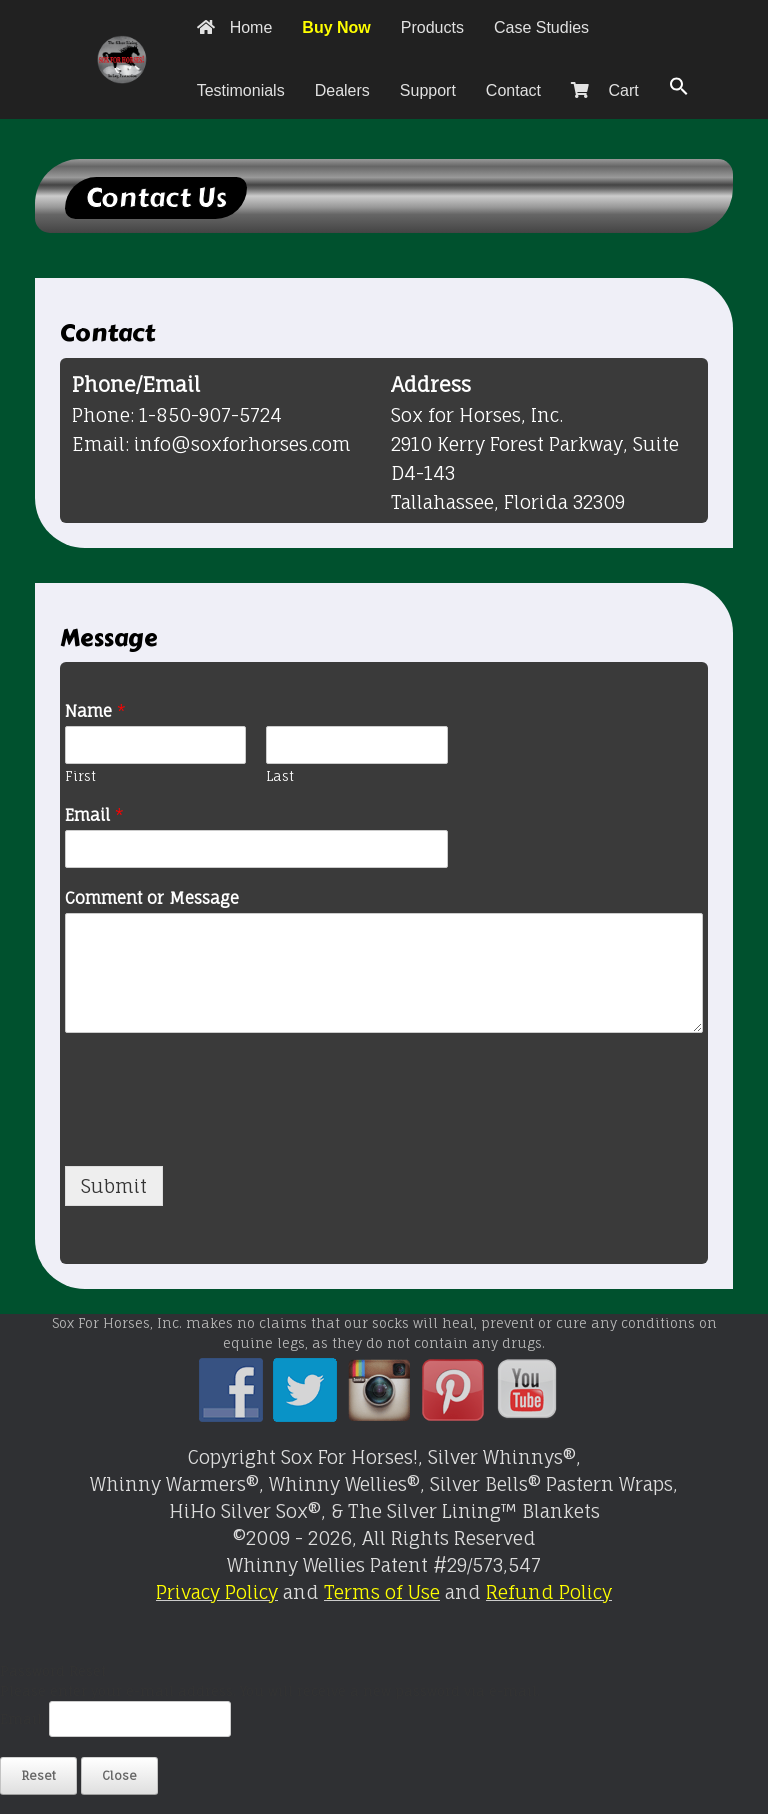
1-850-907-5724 (210, 415)
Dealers (342, 90)
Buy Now (336, 27)
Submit (114, 1186)
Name (95, 711)
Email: (24, 1719)
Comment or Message (152, 898)
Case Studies (541, 27)
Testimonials (241, 90)
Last (280, 776)
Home (235, 27)
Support (428, 90)
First (80, 776)
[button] (679, 87)
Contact (513, 90)
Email (94, 815)
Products (432, 27)
